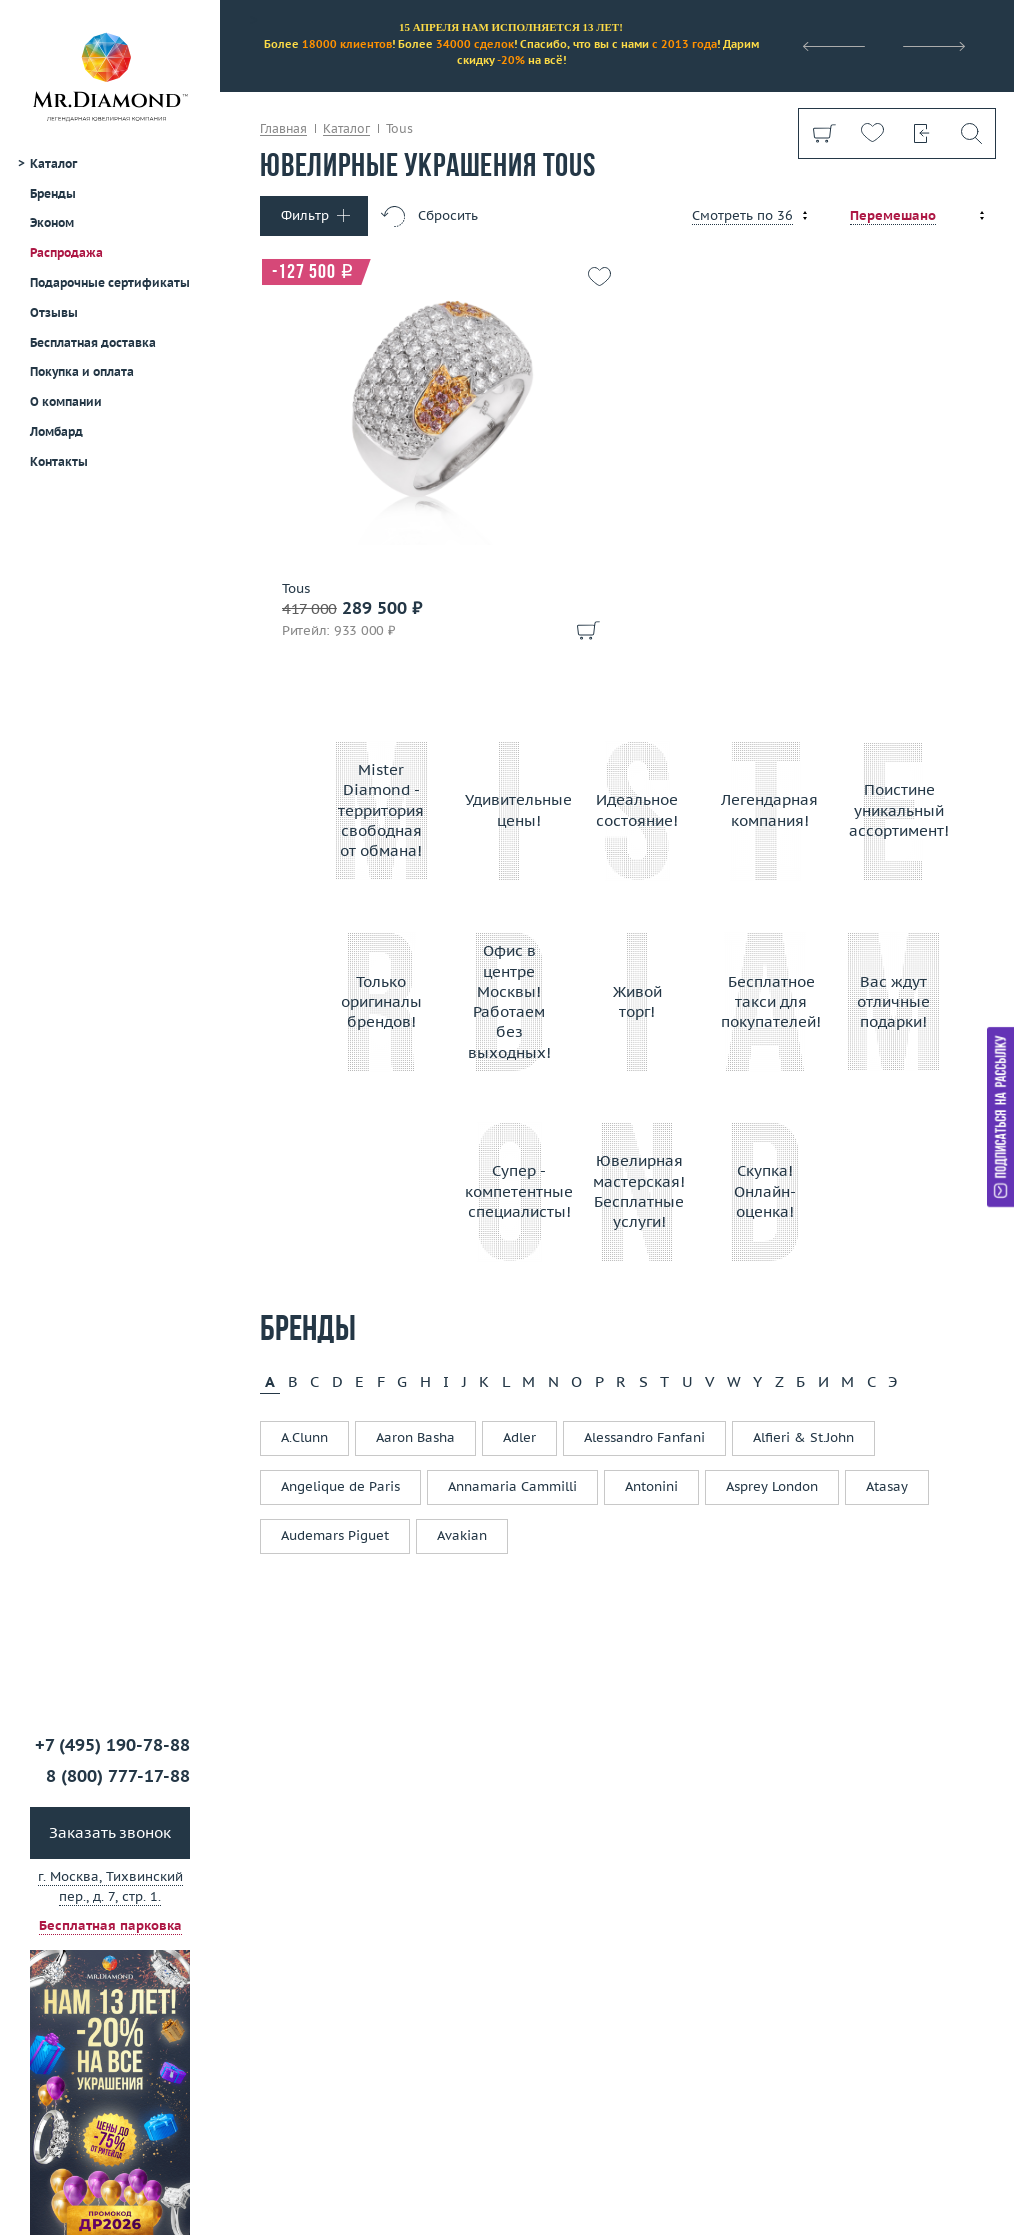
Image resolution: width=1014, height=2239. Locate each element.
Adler (519, 1437)
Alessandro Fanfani (644, 1437)
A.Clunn (304, 1437)
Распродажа (66, 252)
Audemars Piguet (335, 1535)
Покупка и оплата (82, 371)
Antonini (651, 1486)
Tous (296, 589)
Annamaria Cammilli (512, 1486)
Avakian (462, 1535)
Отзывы (54, 312)
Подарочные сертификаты (110, 282)
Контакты (59, 461)
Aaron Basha (415, 1437)
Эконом (52, 222)
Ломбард (56, 431)
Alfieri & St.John (803, 1437)
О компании (66, 401)
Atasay (887, 1486)
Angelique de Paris (340, 1486)
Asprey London (772, 1486)
